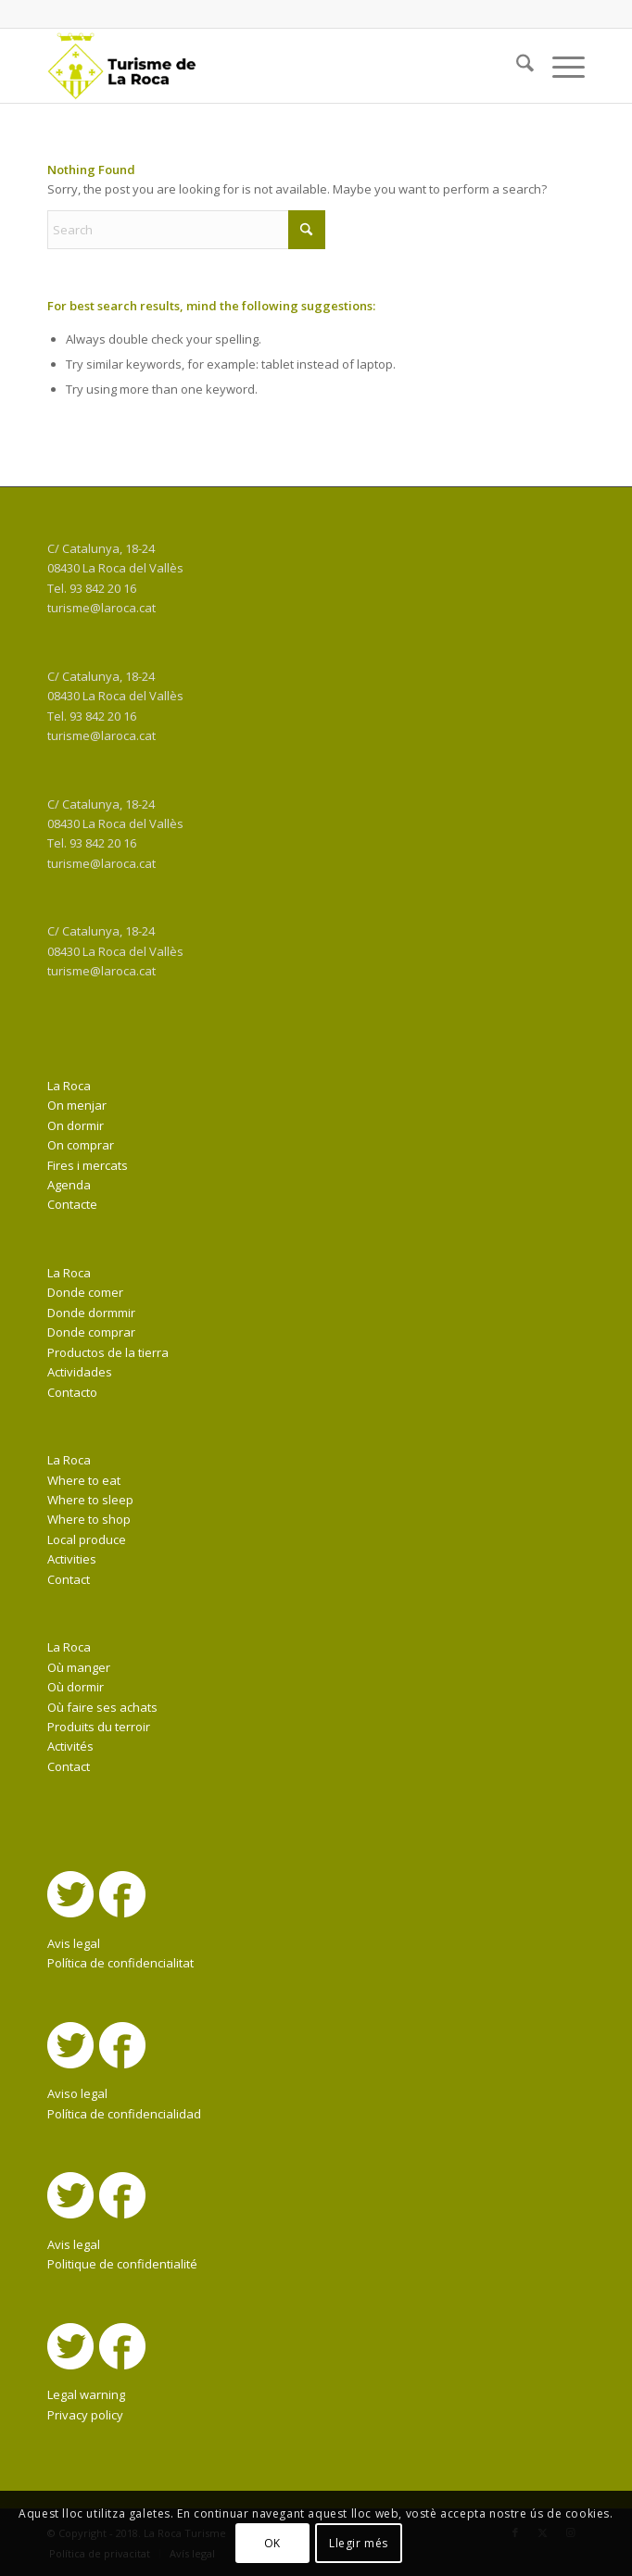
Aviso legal (77, 2093)
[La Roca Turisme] (262, 66)
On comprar (80, 1145)
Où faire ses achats (102, 1707)
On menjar (77, 1105)
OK (272, 2543)
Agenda (69, 1184)
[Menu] (559, 66)
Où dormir (75, 1686)
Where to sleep (90, 1499)
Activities (71, 1559)
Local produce (86, 1539)
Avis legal (73, 1943)
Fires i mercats (87, 1165)
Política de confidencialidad (124, 2113)
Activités (70, 1746)
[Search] (516, 66)
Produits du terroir (98, 1726)
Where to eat (83, 1480)
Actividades (79, 1371)
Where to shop (89, 1519)
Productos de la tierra (108, 1352)
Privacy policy (85, 2414)
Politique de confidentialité (122, 2264)
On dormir (75, 1125)
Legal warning (86, 2394)
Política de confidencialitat (120, 1962)
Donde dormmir (91, 1312)
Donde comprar (91, 1332)
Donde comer (85, 1292)
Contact (68, 1579)
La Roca (69, 1085)
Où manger (78, 1667)
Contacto (72, 1392)
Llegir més (358, 2543)
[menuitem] (516, 66)
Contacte (72, 1204)
